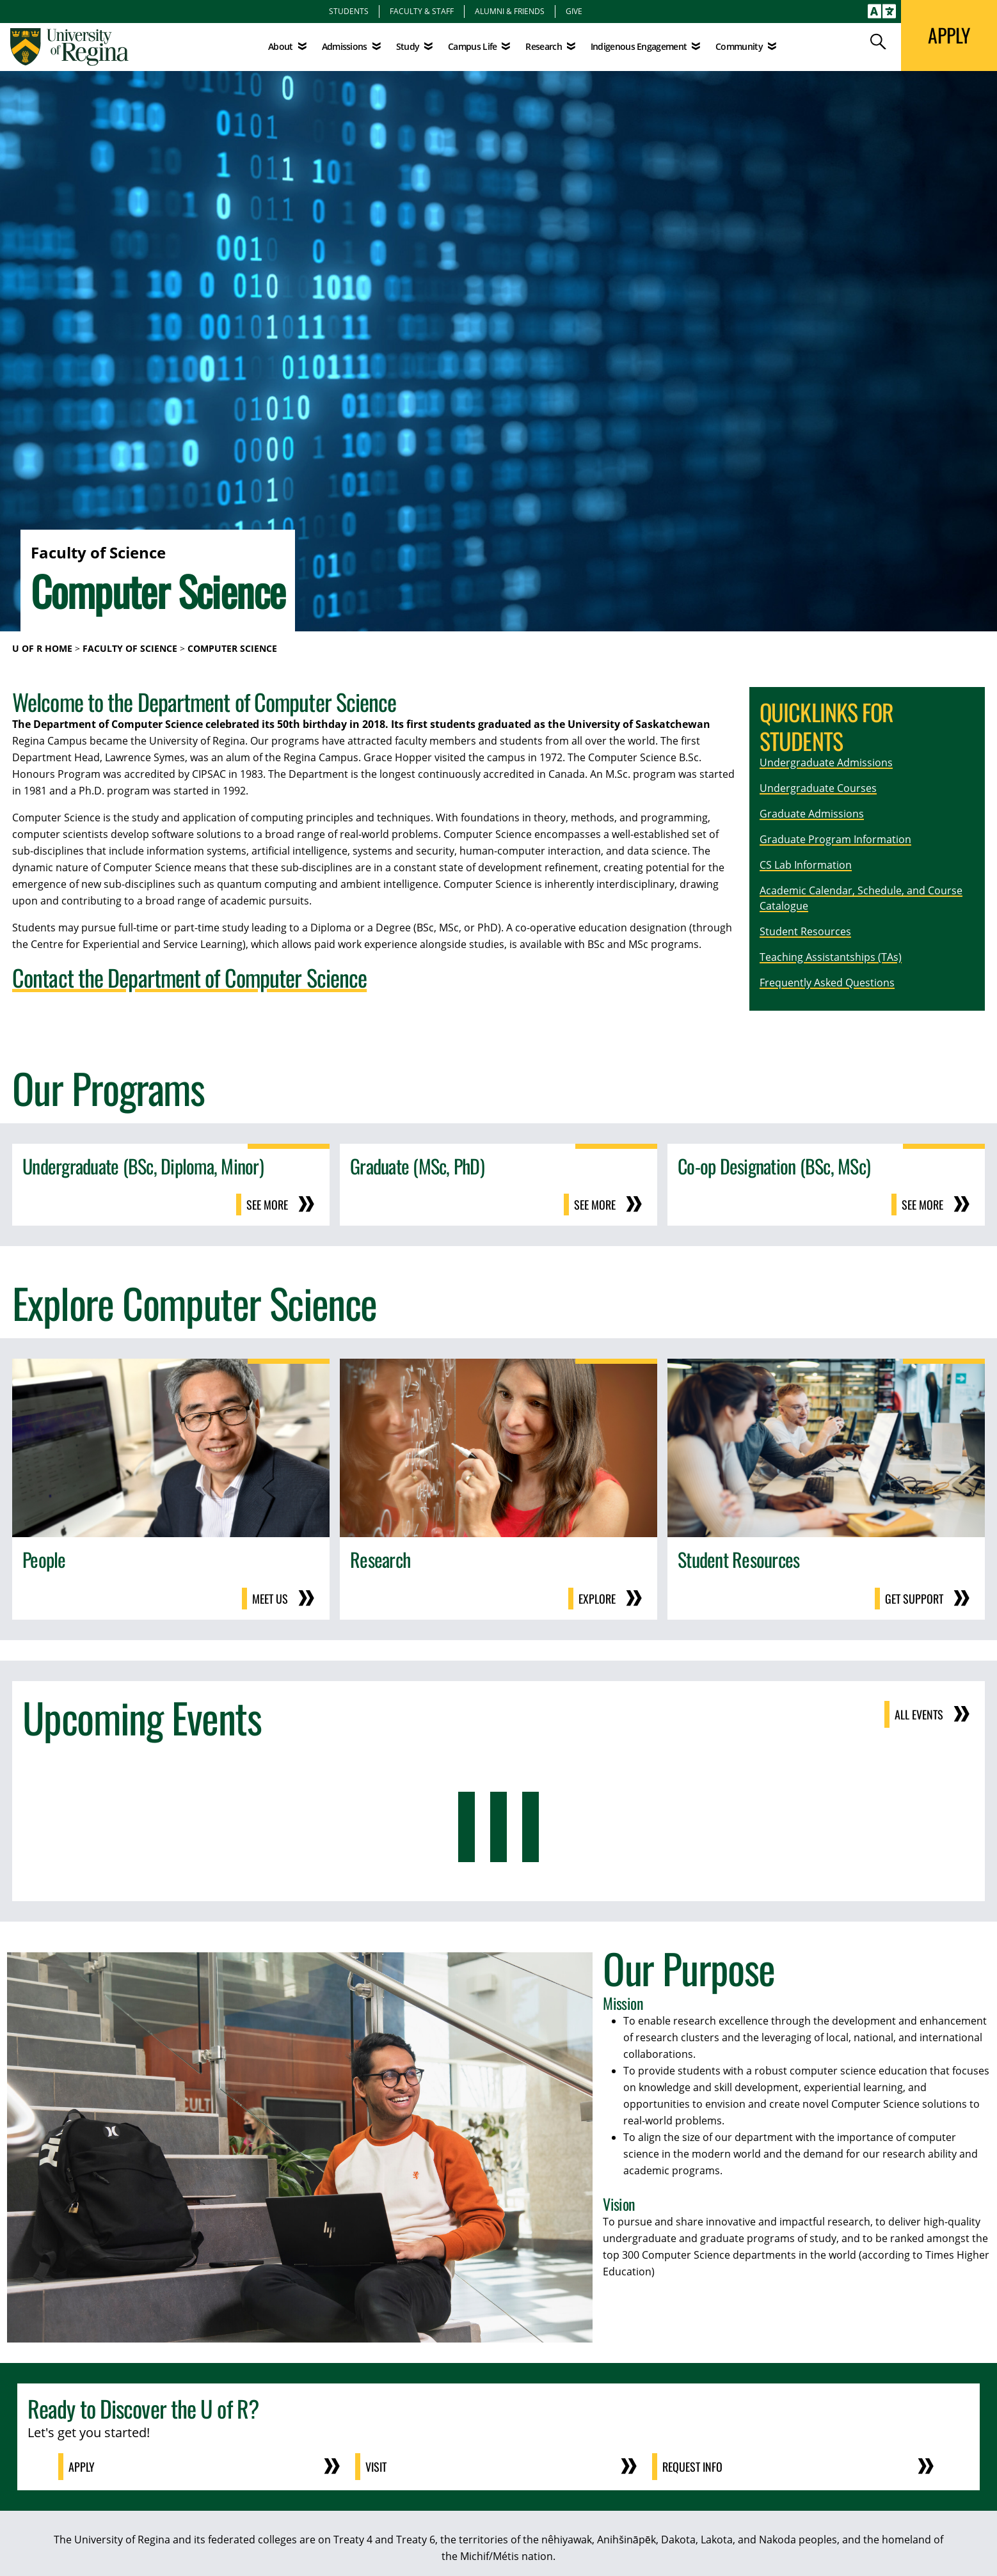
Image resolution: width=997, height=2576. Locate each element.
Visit (376, 2466)
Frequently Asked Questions (827, 983)
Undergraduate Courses (818, 788)
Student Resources (805, 931)
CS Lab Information (806, 865)
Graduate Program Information (835, 839)
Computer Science (232, 648)
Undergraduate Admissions (826, 762)
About (280, 46)
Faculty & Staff (422, 11)
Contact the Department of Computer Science (189, 977)
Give (574, 11)
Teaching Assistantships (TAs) (831, 957)
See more (267, 1204)
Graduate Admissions (812, 814)
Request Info (692, 2466)
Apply (81, 2466)
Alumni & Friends (510, 11)
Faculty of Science (130, 648)
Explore (597, 1598)
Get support (914, 1598)
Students (349, 11)
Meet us (270, 1598)
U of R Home (42, 648)
